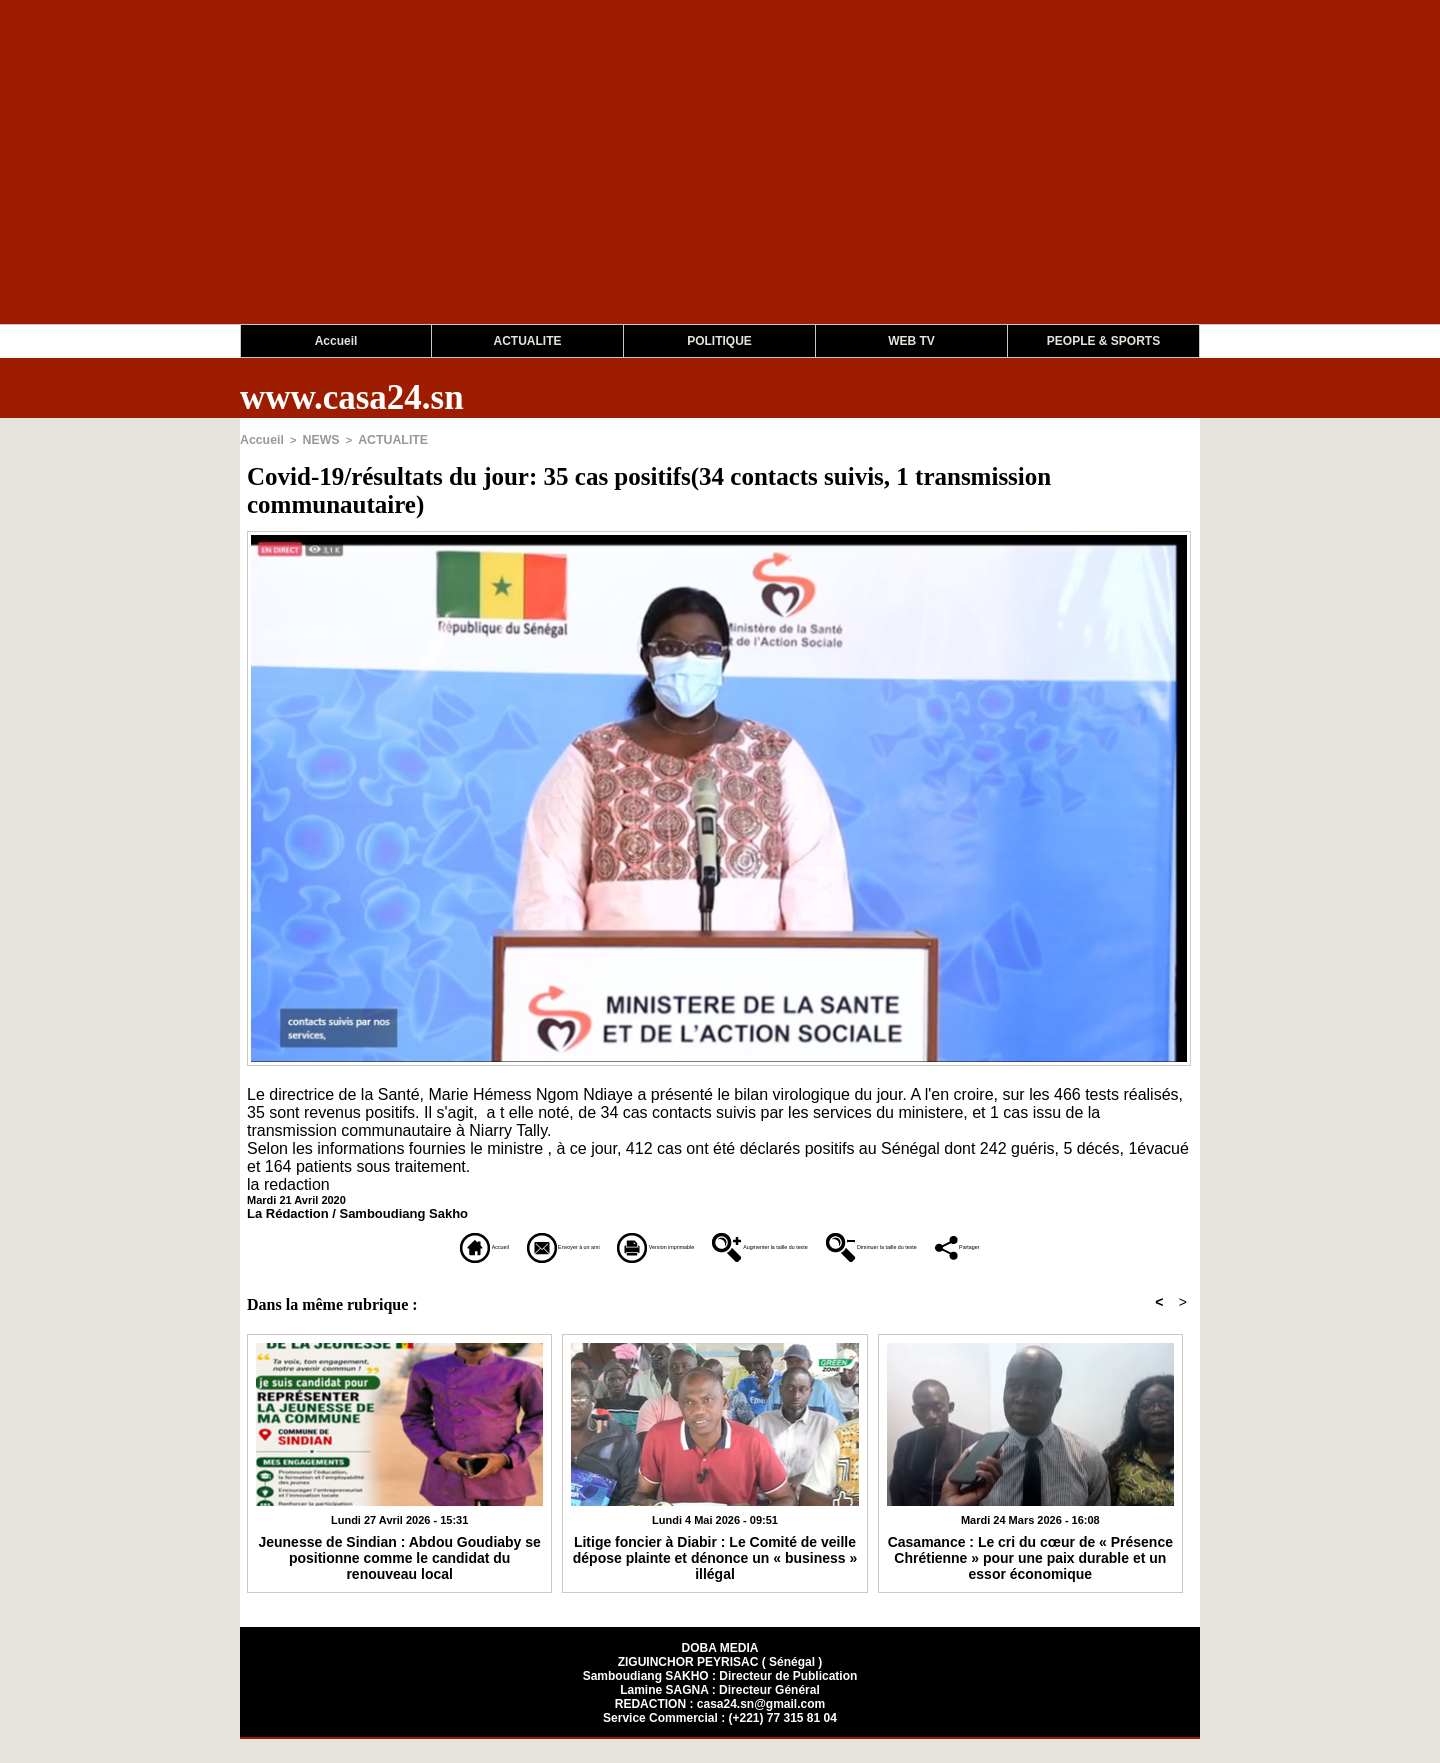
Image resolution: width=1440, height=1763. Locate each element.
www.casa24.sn (352, 397)
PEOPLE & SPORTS (1103, 341)
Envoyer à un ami (432, 1244)
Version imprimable (614, 1244)
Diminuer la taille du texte (1070, 1244)
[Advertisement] (600, 184)
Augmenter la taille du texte (831, 1244)
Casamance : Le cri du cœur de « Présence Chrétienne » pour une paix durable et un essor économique (1030, 1579)
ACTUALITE (528, 341)
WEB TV (911, 341)
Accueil (336, 341)
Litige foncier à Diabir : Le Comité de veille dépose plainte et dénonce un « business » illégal (714, 1572)
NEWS (314, 439)
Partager (720, 1271)
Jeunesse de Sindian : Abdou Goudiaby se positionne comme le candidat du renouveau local (399, 1572)
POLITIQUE (719, 341)
